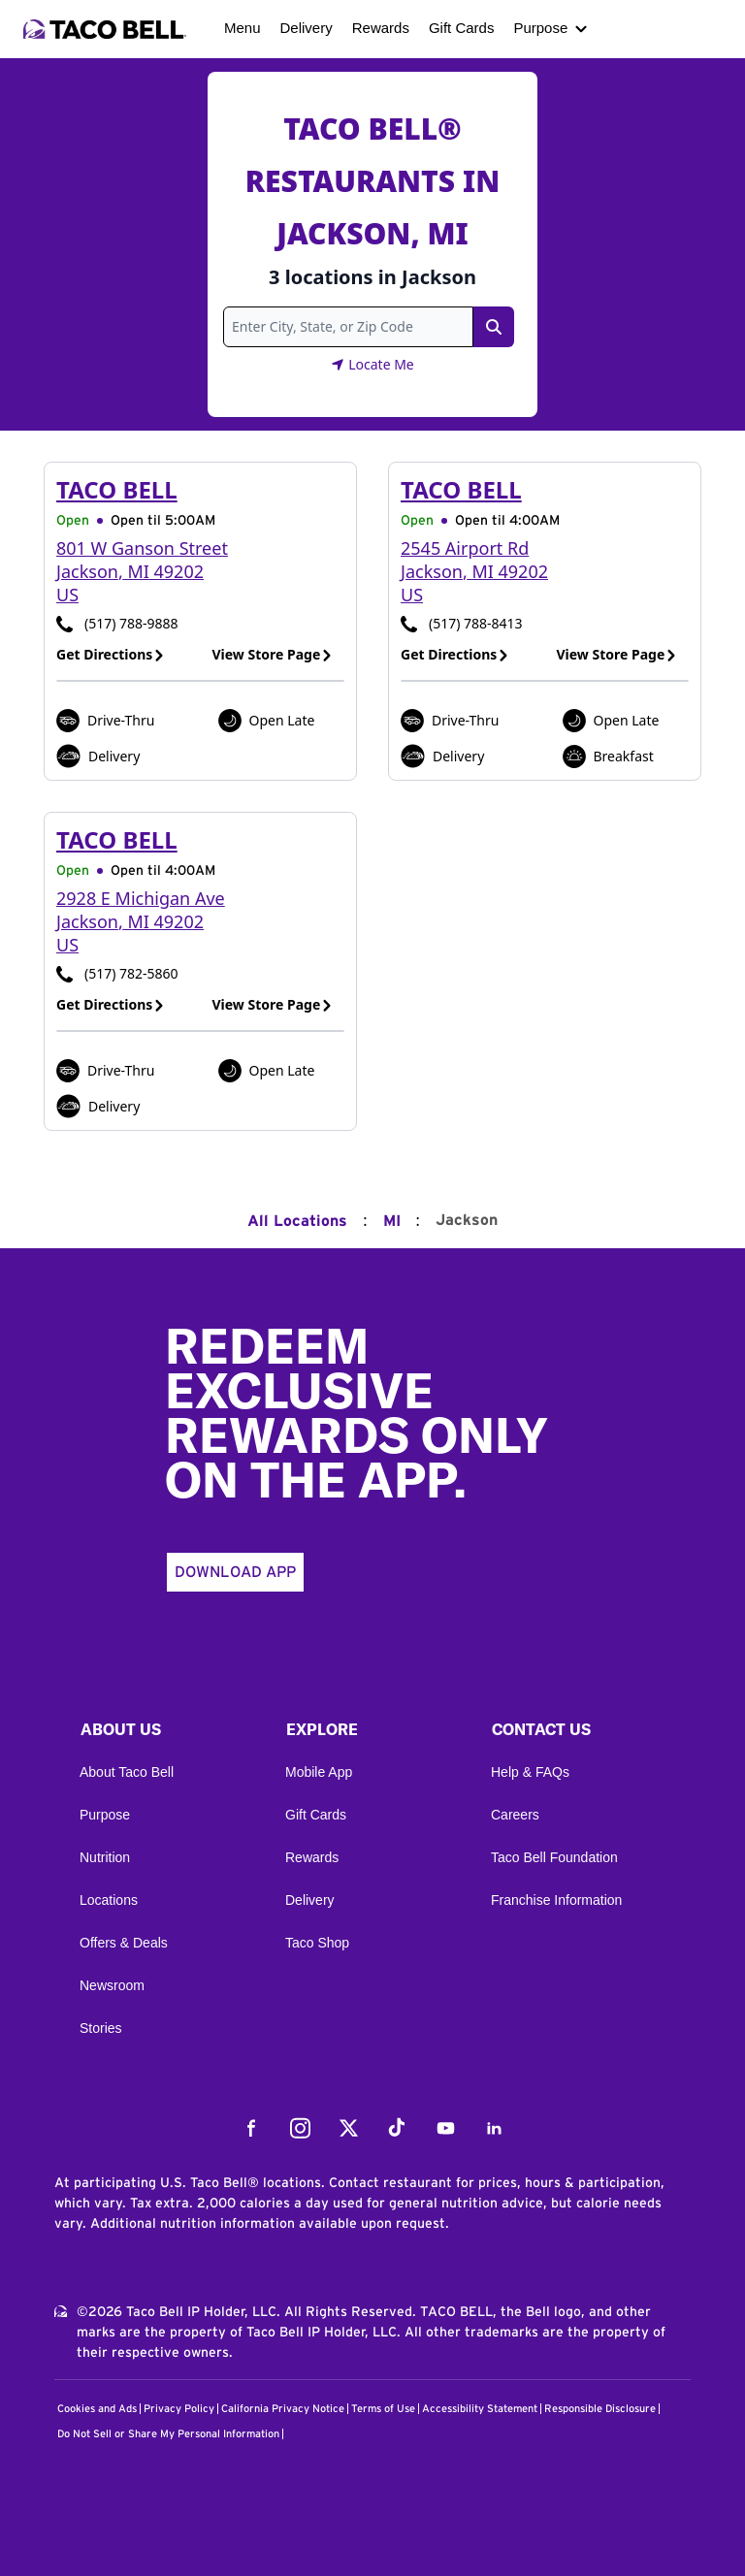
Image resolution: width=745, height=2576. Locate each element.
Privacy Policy (179, 2408)
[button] (167, 1734)
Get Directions (110, 654)
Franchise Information (556, 1900)
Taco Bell (117, 489)
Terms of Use (383, 2408)
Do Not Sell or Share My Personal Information (168, 2434)
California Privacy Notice (282, 2408)
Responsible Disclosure (600, 2408)
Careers (515, 1814)
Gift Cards (462, 27)
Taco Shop (317, 1942)
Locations (109, 1900)
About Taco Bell (127, 1772)
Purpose (540, 27)
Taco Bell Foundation (554, 1857)
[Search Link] (493, 326)
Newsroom (112, 1985)
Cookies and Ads (97, 2408)
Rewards (380, 27)
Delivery (306, 27)
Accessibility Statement (479, 2408)
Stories (101, 2028)
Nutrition (105, 1857)
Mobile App (318, 1772)
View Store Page (273, 654)
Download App (235, 1572)
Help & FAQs (530, 1772)
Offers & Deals (124, 1942)
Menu (242, 27)
